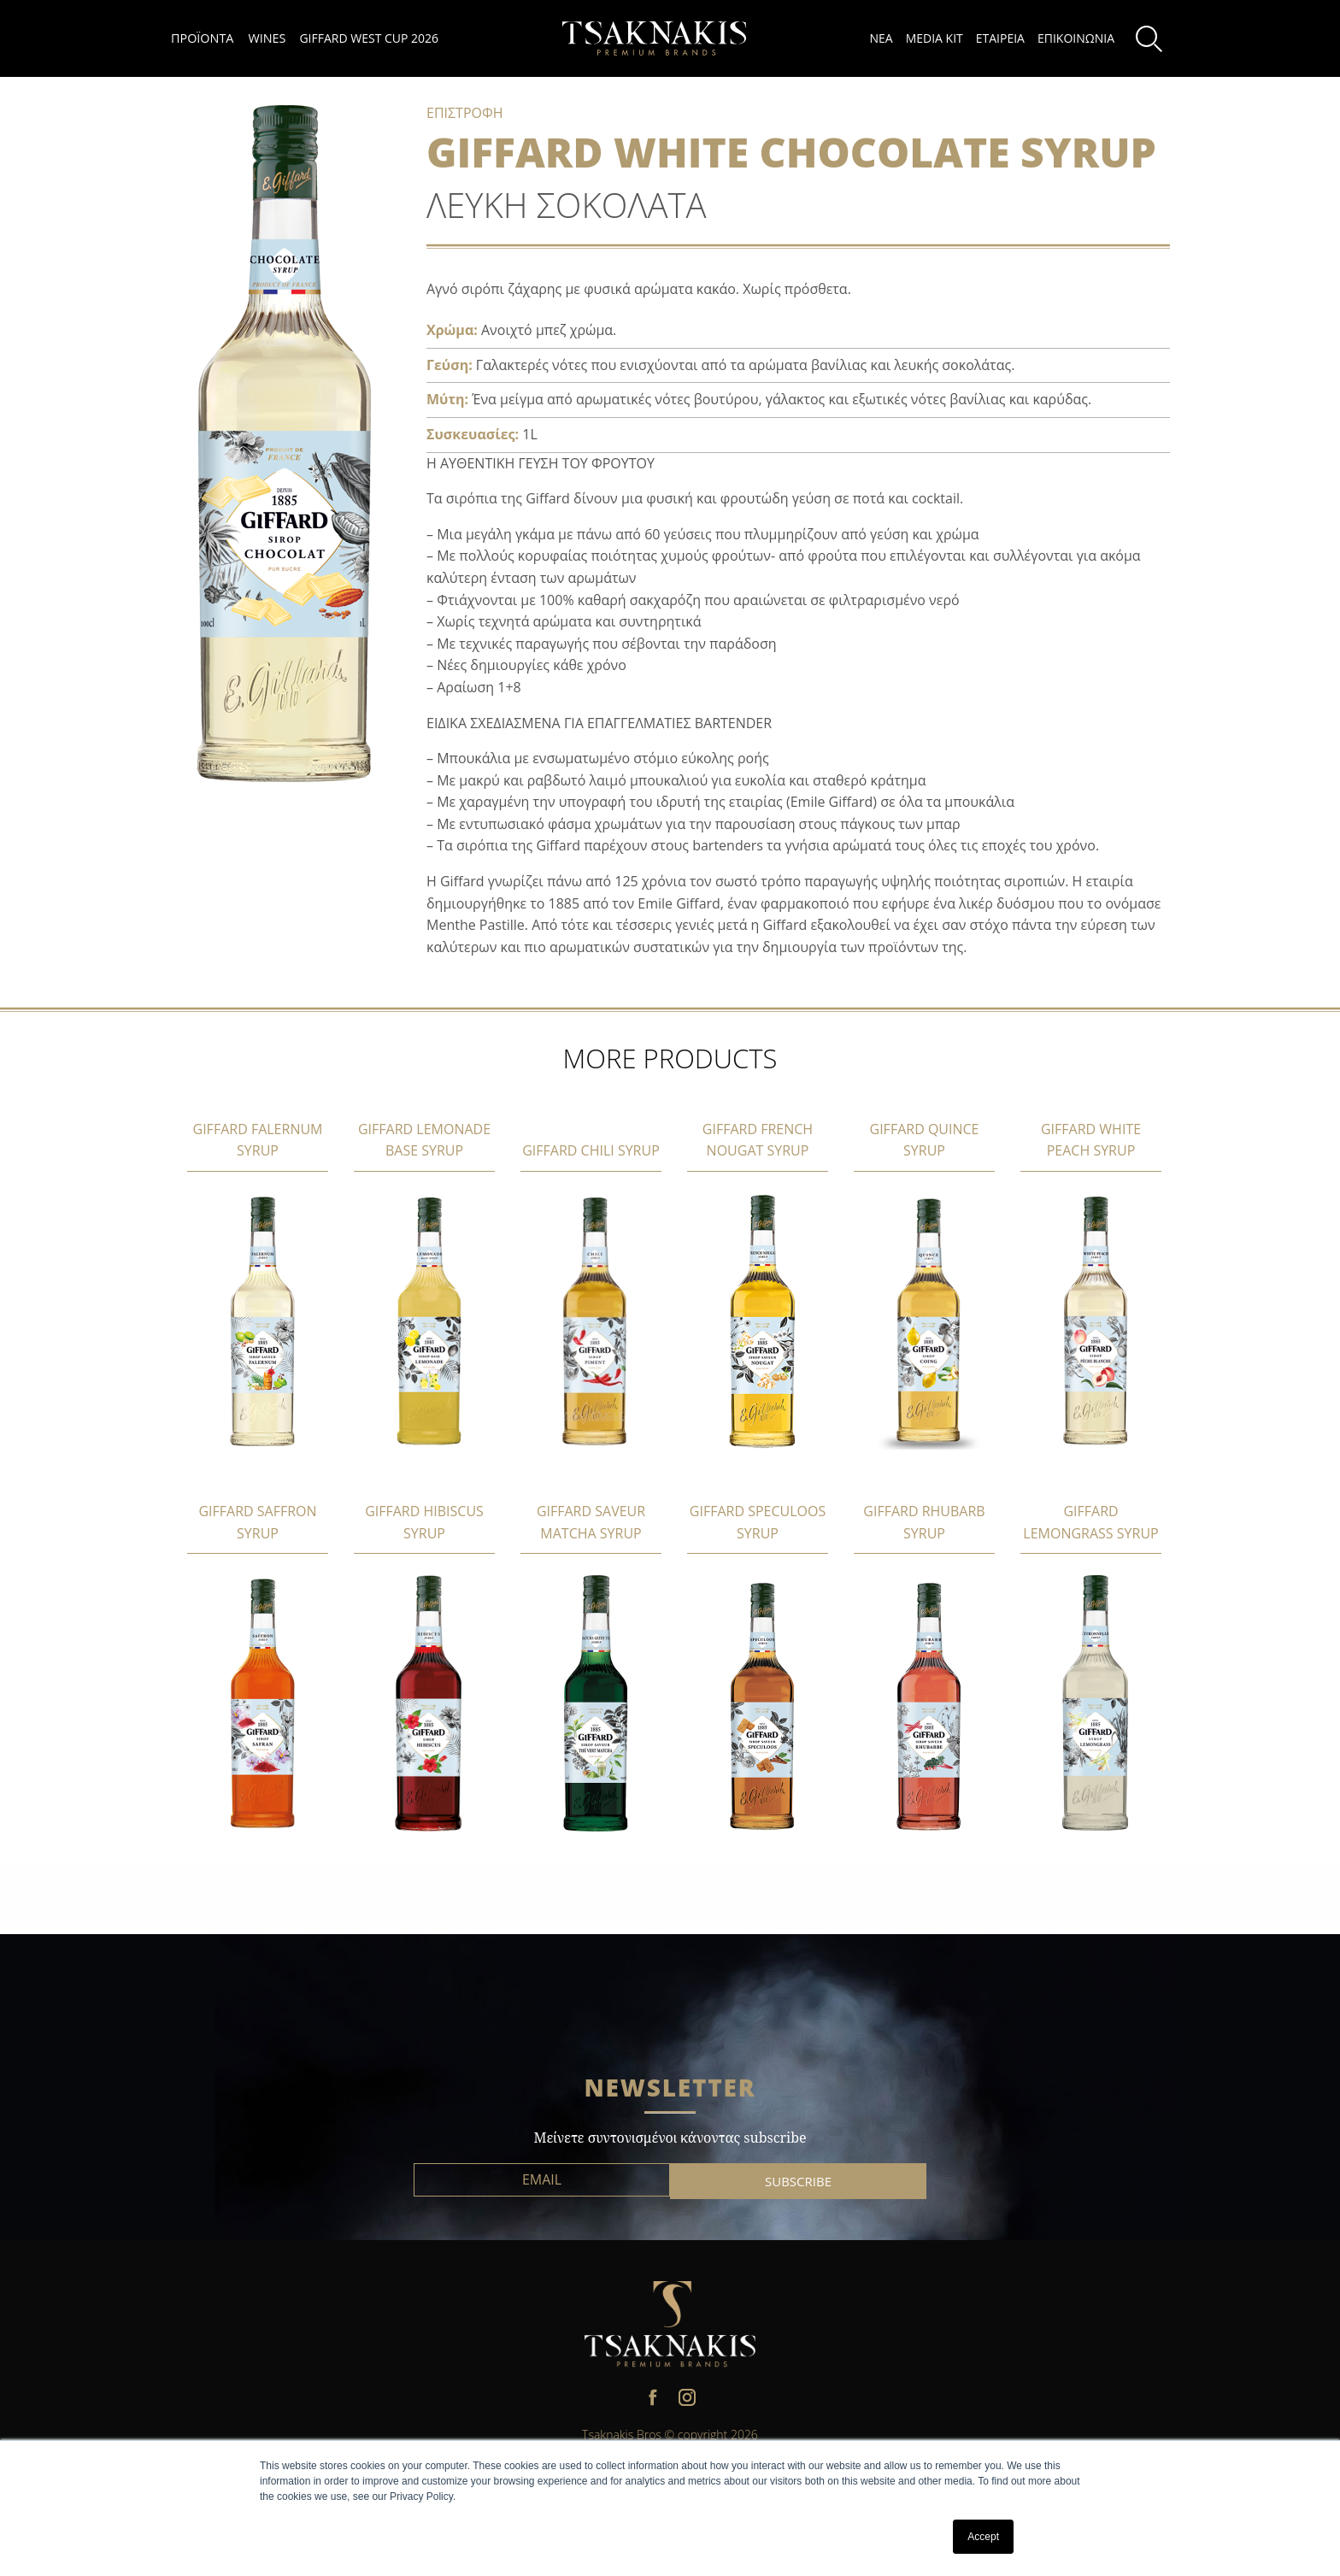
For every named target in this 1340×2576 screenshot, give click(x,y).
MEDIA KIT (934, 38)
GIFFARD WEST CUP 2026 (368, 38)
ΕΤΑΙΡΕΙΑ (1000, 38)
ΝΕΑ (880, 38)
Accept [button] (983, 2537)
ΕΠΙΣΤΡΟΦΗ (464, 112)
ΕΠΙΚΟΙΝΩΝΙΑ (1075, 38)
